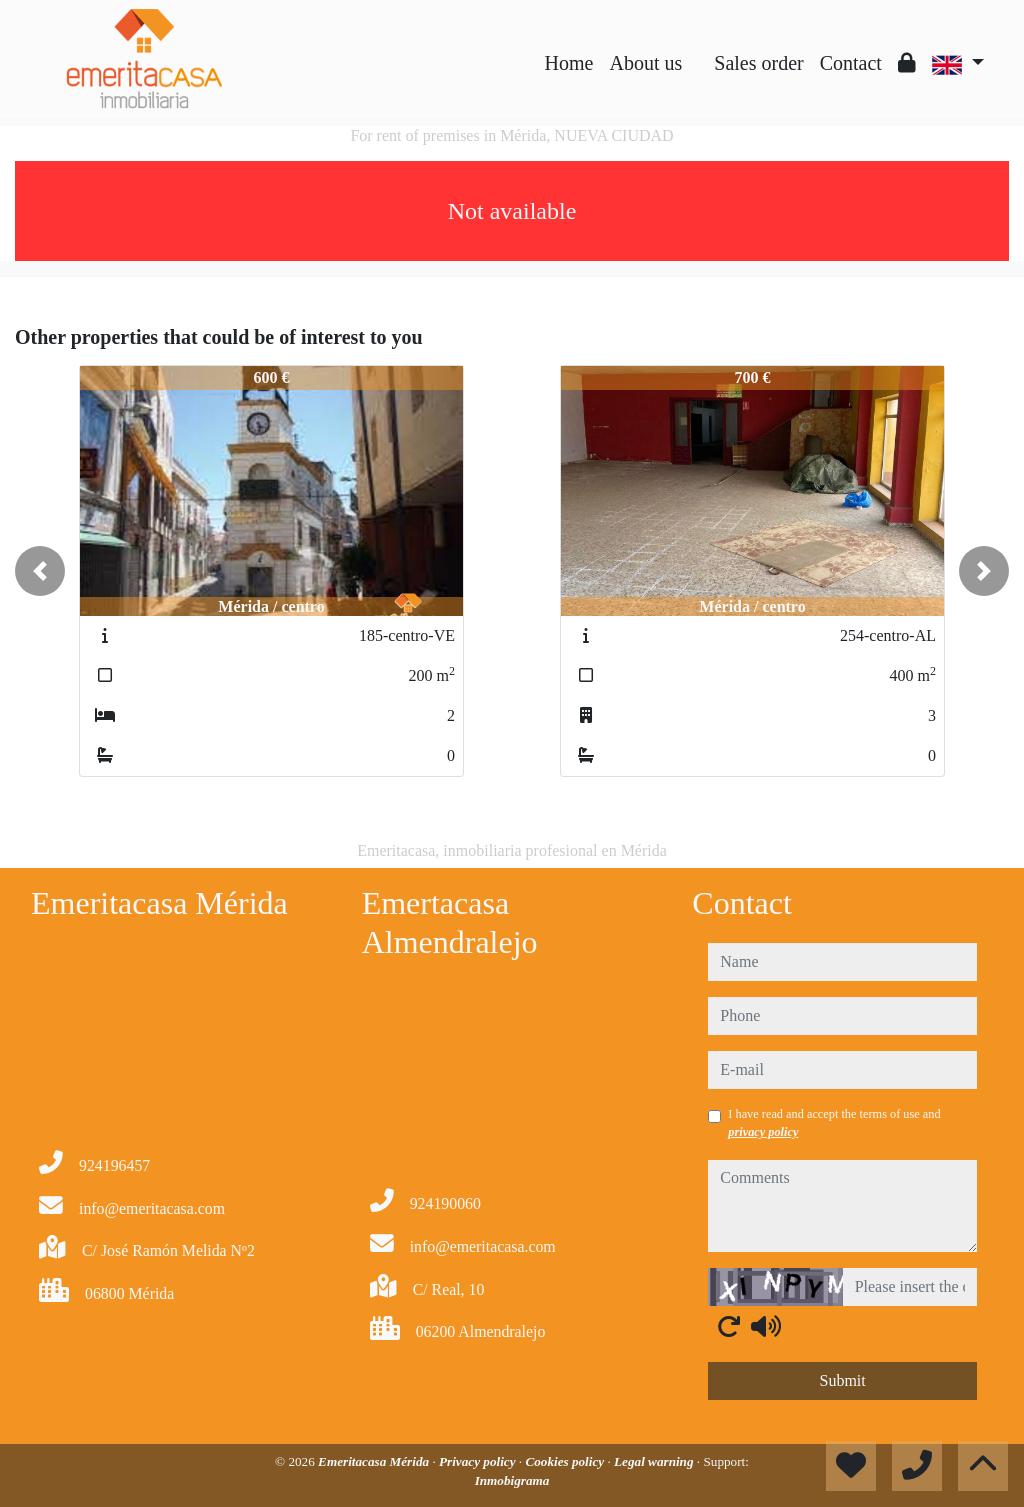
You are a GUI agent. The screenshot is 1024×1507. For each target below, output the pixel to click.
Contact (851, 63)
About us (645, 63)
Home (569, 63)
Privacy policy (479, 1461)
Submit (843, 1380)
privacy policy (763, 1132)
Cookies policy (566, 1461)
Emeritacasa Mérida (375, 1461)
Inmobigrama (512, 1480)
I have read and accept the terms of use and (834, 1123)
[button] (40, 571)
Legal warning (655, 1461)
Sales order (758, 63)
